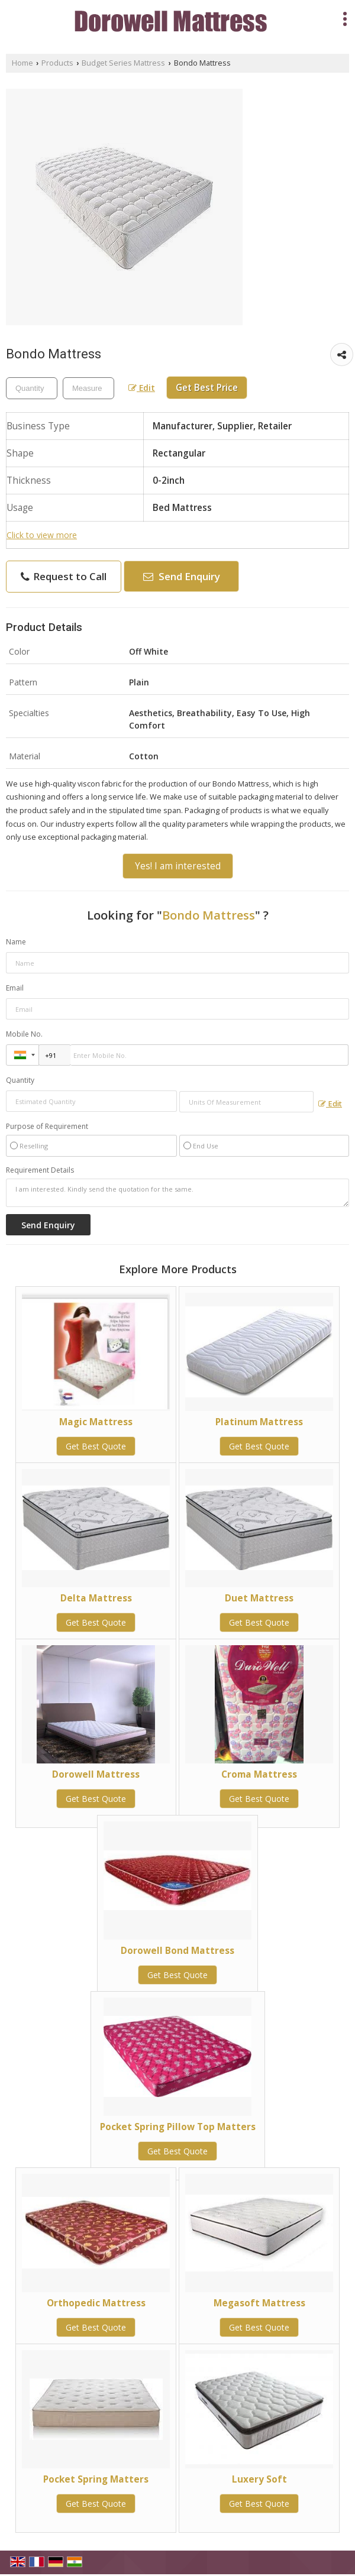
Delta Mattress (96, 1598)
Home (22, 63)
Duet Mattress (259, 1598)
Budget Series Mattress (123, 63)
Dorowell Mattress (96, 1774)
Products (57, 63)
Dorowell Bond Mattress (177, 1950)
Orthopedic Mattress (96, 2303)
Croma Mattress (259, 1774)
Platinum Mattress (259, 1422)
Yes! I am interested (178, 866)
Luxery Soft (259, 2479)
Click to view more (42, 535)
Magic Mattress (96, 1422)
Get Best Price (207, 387)
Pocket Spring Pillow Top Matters (178, 2127)
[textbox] (88, 388)
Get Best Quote (96, 1446)
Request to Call (63, 576)
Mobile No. (24, 1034)
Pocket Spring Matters (96, 2479)
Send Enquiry (181, 576)
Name (16, 942)
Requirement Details (40, 1170)
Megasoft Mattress (259, 2303)
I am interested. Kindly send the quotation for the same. (177, 1193)
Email (15, 988)
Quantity (20, 1080)
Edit (141, 387)
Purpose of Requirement (47, 1126)
